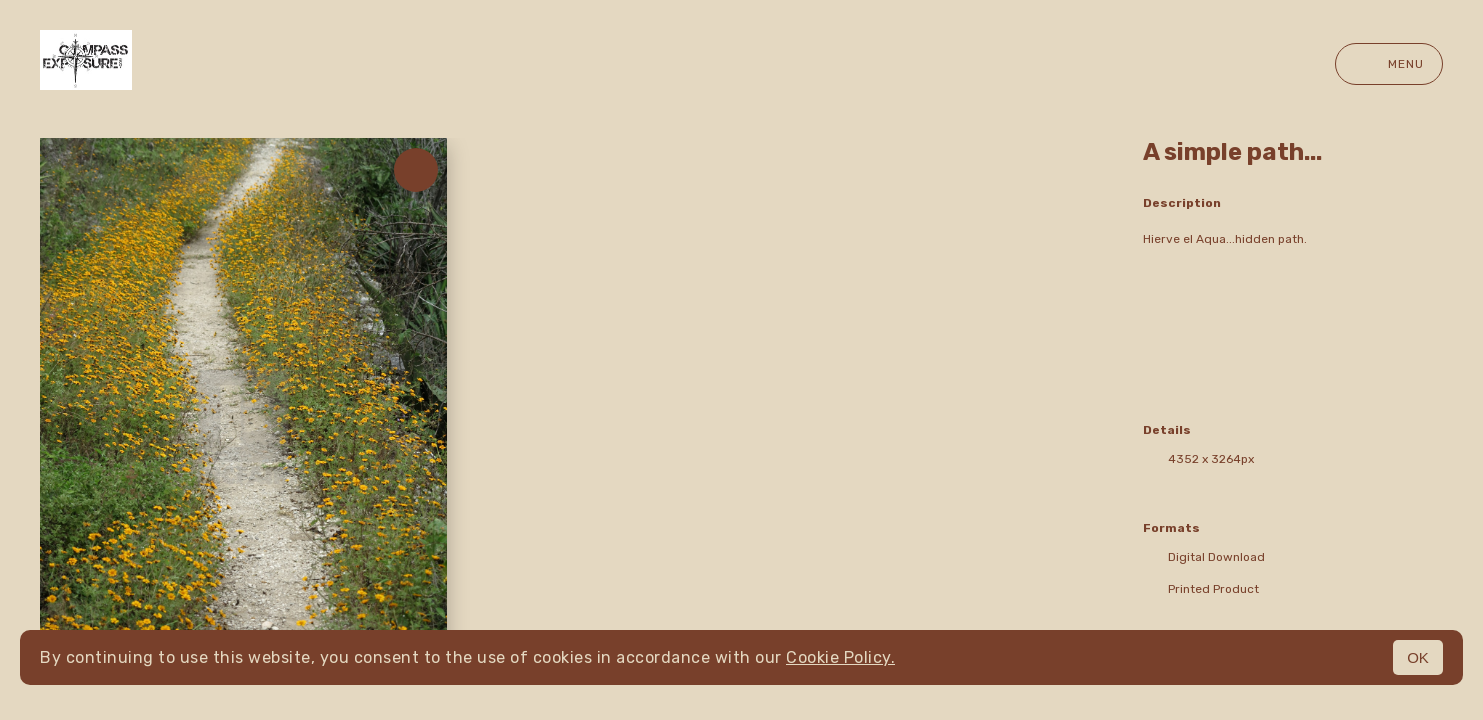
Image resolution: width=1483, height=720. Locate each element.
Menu (1389, 64)
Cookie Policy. (840, 657)
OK (1418, 657)
